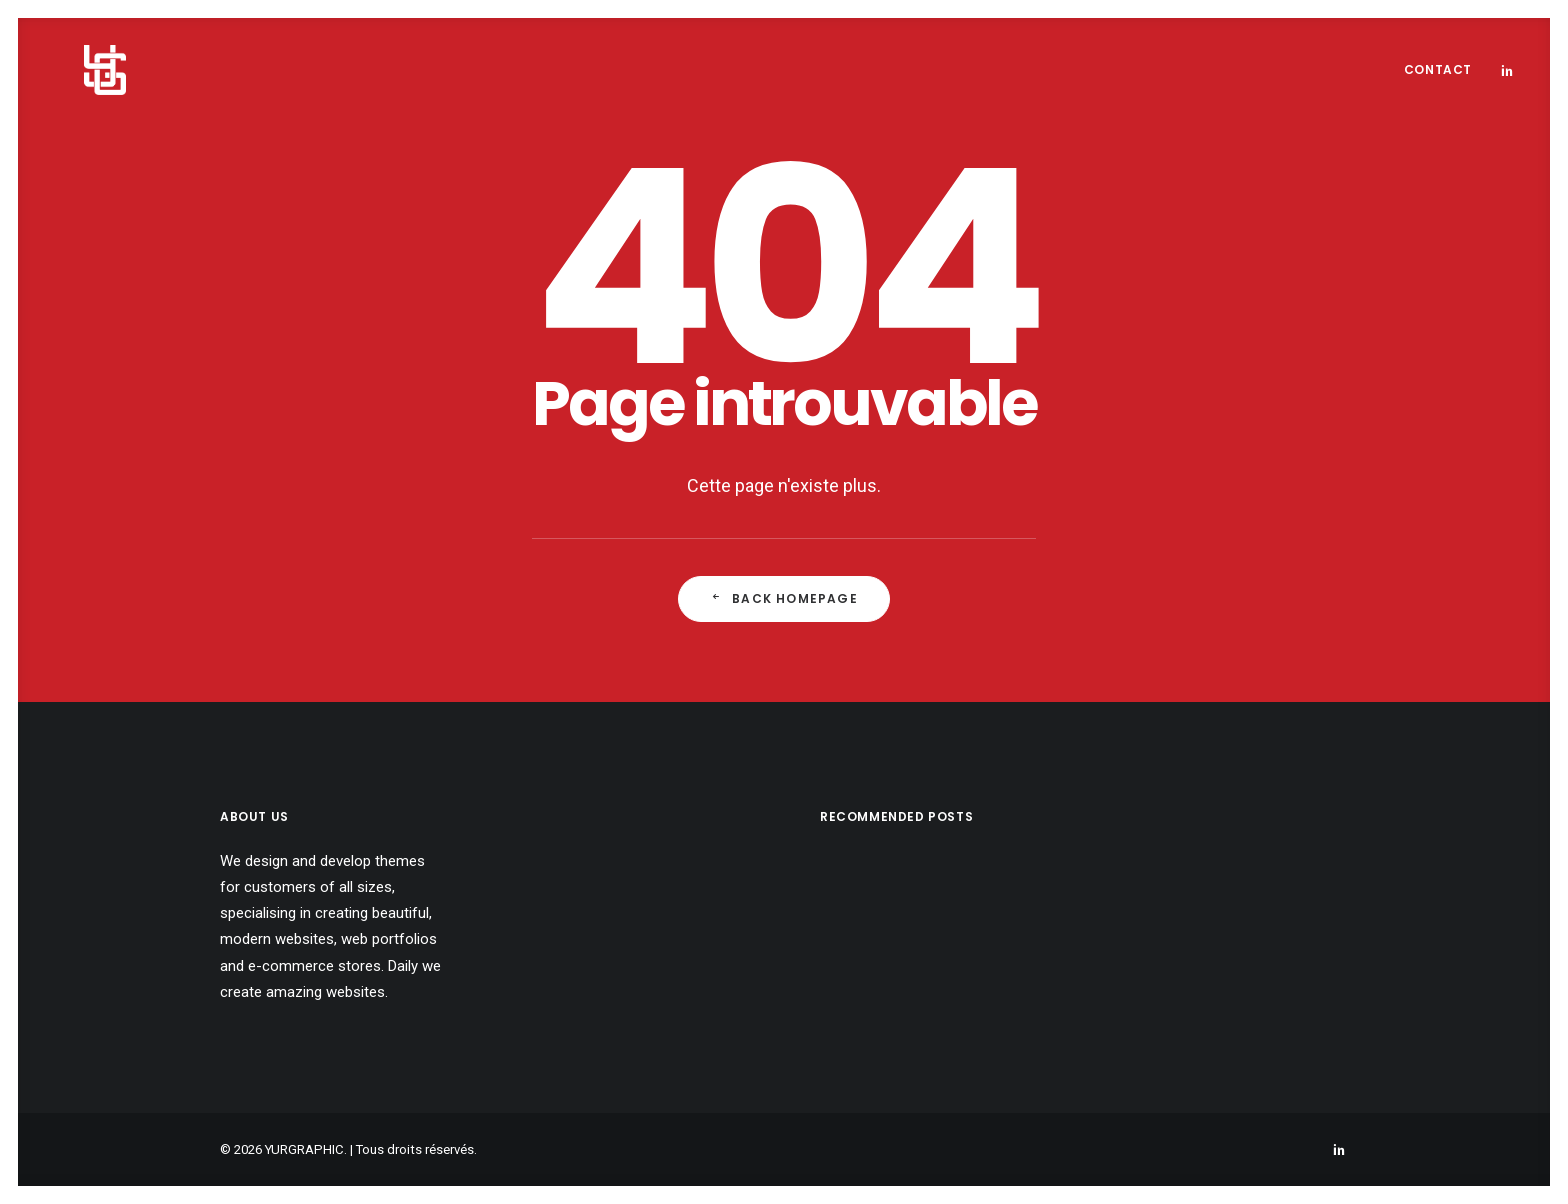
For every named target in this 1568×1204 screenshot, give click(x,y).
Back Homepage (784, 598)
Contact (1438, 69)
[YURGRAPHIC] (73, 70)
